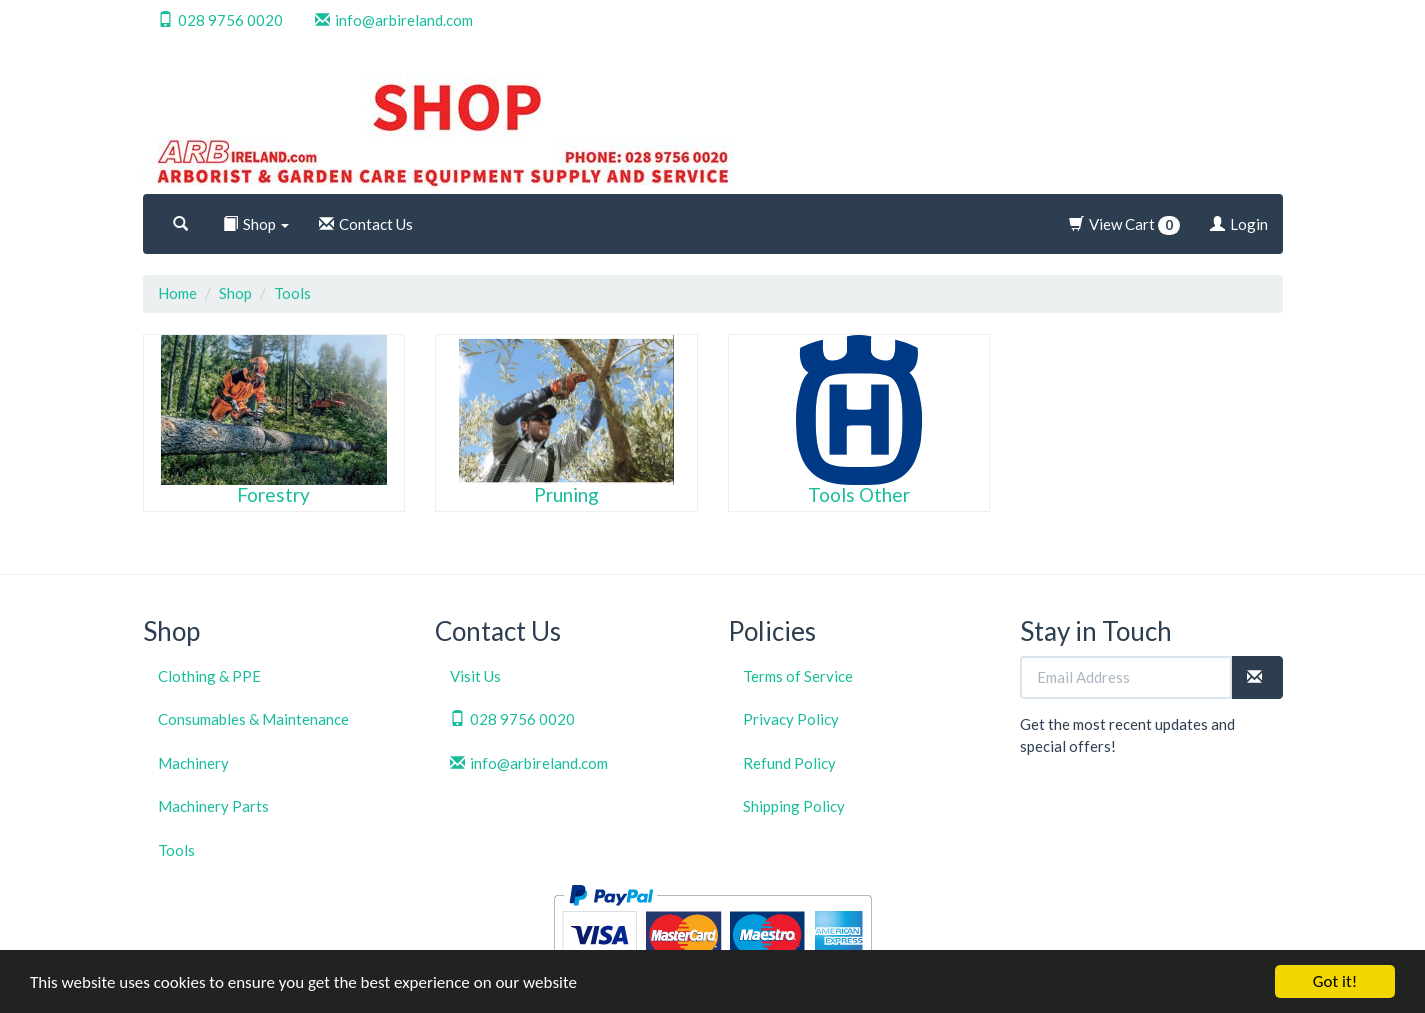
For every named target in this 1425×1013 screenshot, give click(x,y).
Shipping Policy (794, 806)
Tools (292, 293)
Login (1239, 224)
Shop (256, 224)
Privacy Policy (791, 719)
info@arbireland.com (394, 20)
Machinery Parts (213, 806)
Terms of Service (798, 676)
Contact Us (366, 224)
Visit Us (475, 676)
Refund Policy (789, 763)
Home (177, 293)
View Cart (1124, 225)
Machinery (193, 763)
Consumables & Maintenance (253, 719)
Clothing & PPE (209, 676)
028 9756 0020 (220, 20)
